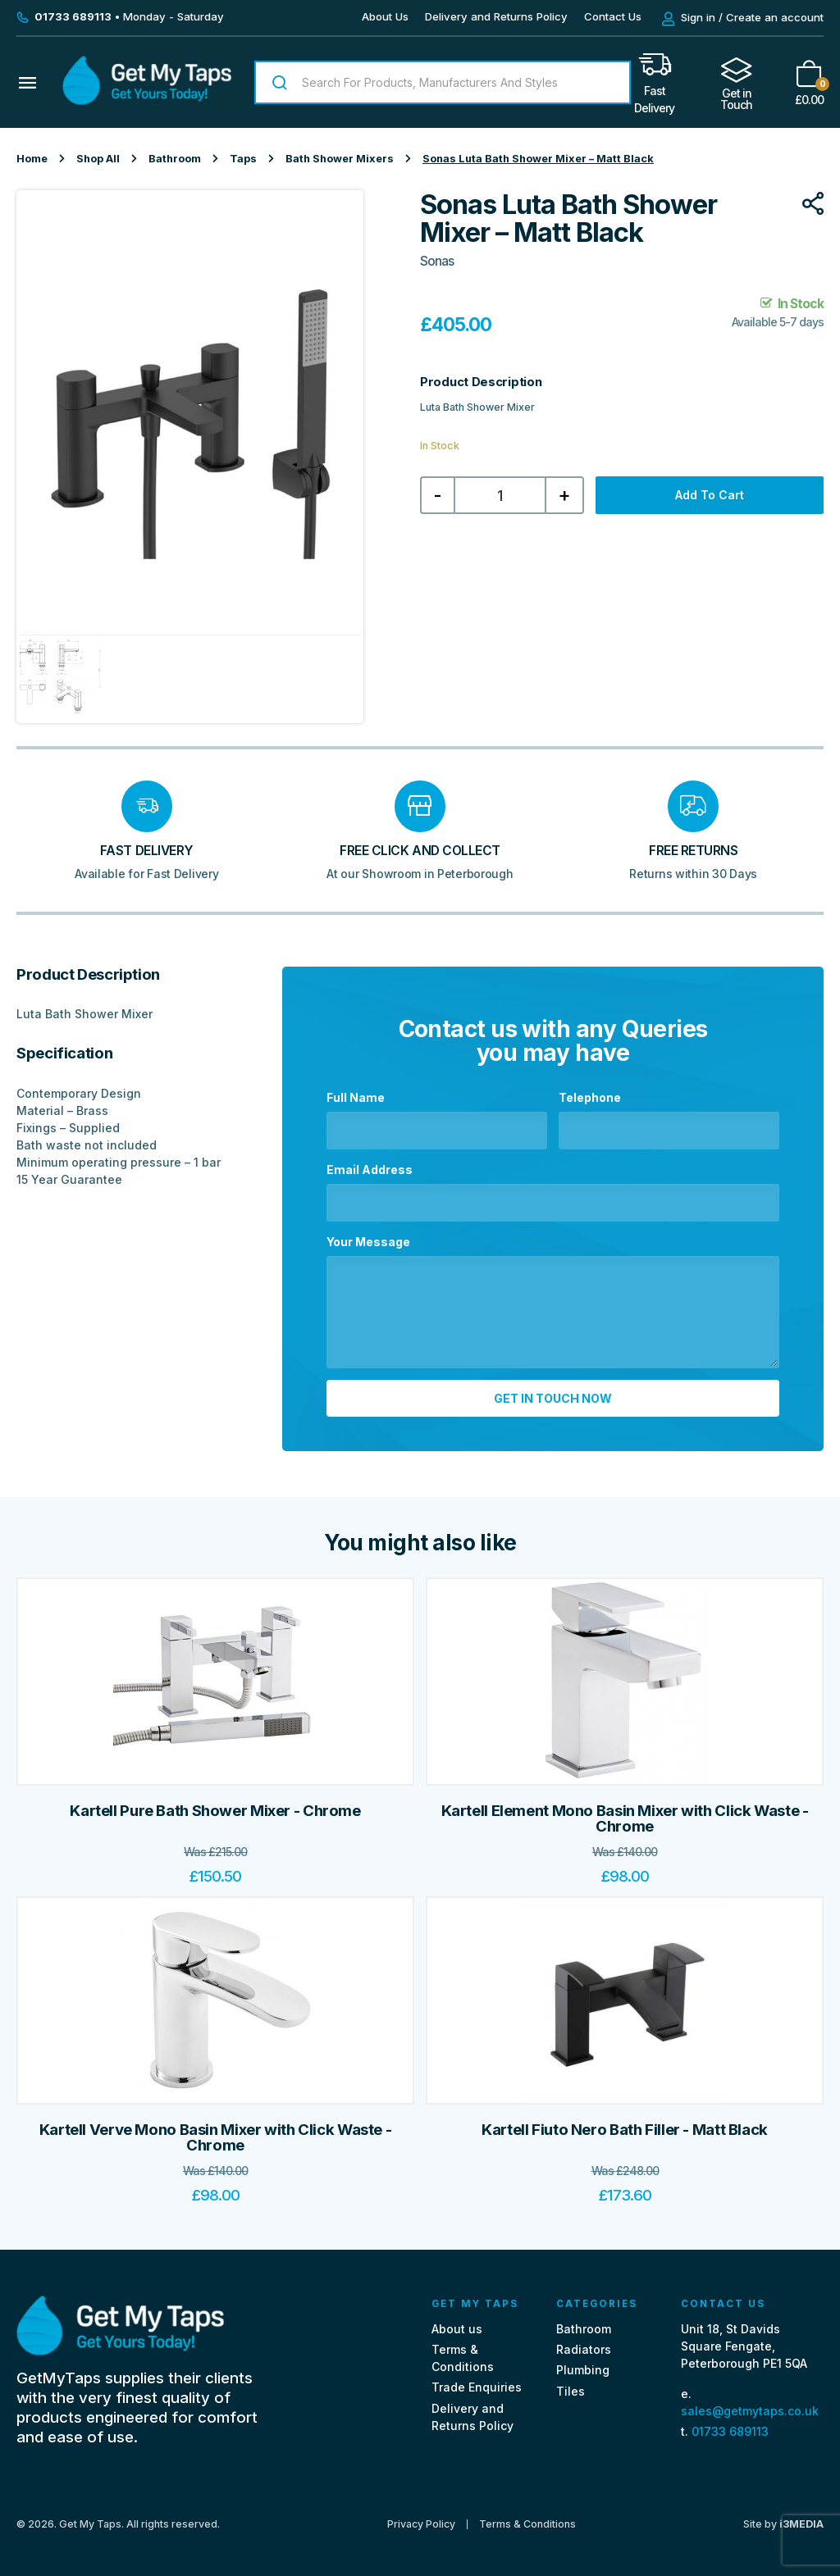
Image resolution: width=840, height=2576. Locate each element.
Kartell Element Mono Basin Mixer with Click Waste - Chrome (625, 1817)
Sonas (437, 261)
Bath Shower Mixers (339, 158)
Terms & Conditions (527, 2523)
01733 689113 (730, 2430)
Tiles (570, 2389)
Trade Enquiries (476, 2386)
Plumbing (582, 2369)
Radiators (583, 2348)
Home (32, 158)
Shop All (98, 158)
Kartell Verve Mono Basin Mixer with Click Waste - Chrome (215, 2136)
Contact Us (612, 16)
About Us (385, 16)
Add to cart (709, 495)
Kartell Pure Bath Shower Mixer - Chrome (215, 1809)
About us (456, 2327)
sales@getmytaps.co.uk (750, 2409)
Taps (243, 158)
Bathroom (174, 158)
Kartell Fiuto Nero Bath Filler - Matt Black (625, 2128)
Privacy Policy (421, 2523)
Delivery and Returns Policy (496, 16)
